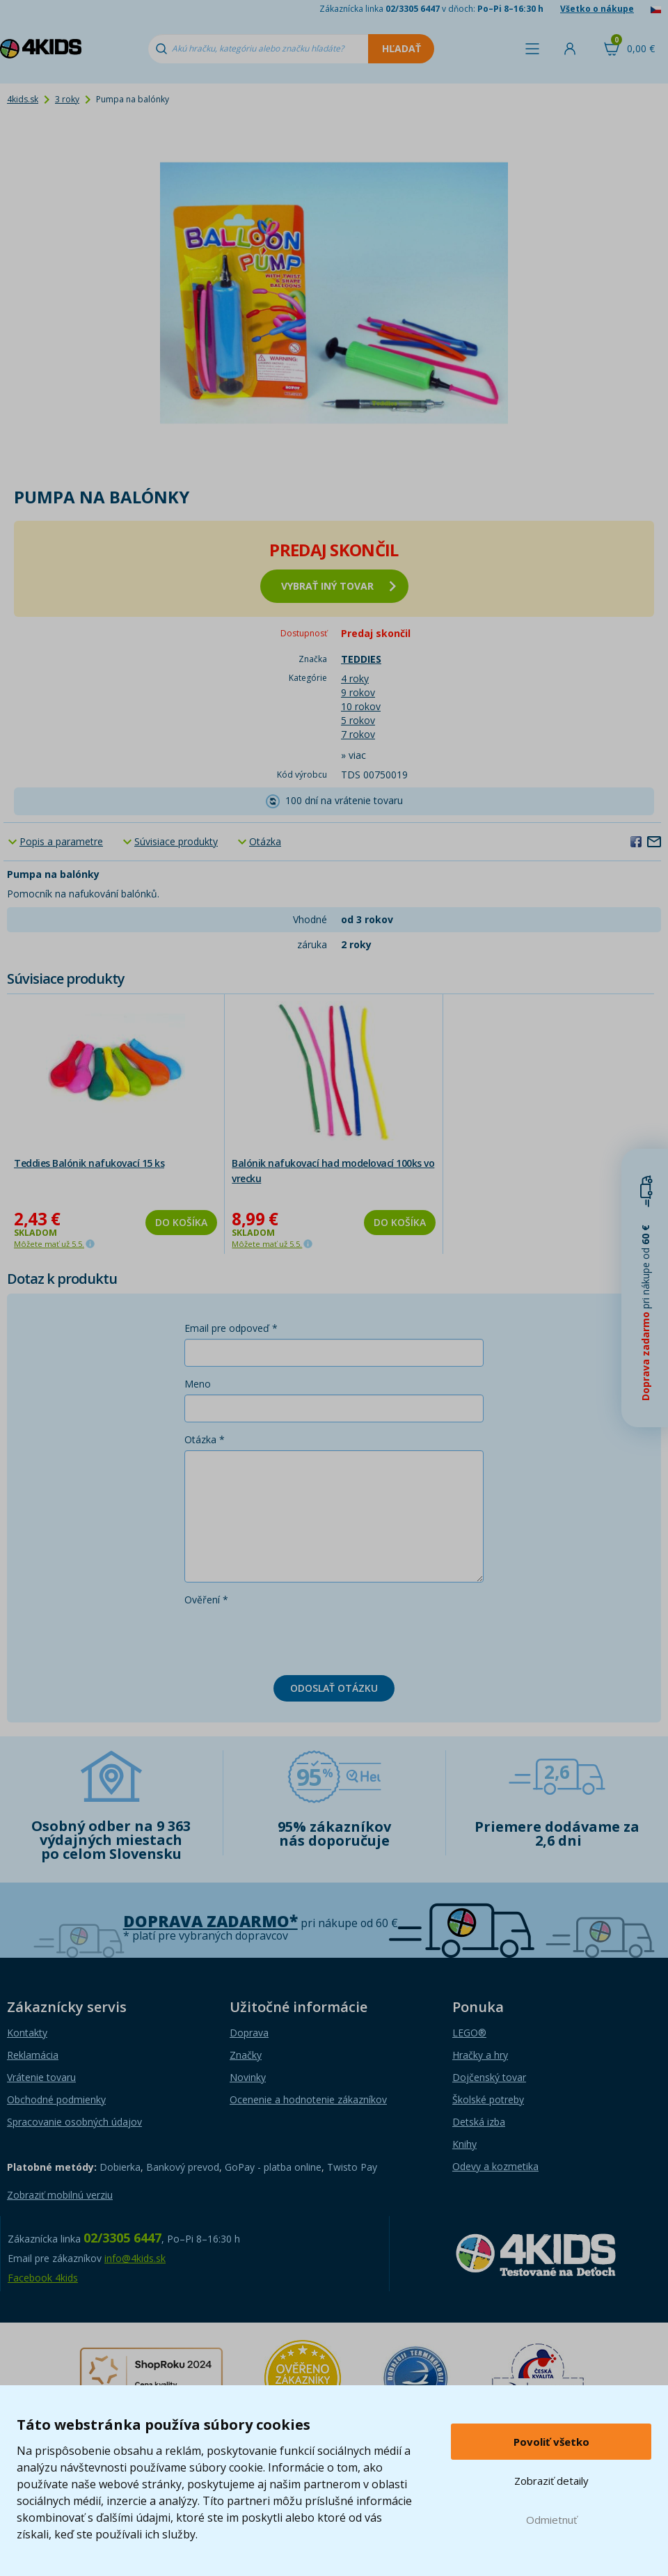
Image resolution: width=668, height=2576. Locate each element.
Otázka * (204, 1439)
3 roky (67, 99)
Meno (197, 1383)
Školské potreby (488, 2099)
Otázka (265, 841)
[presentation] (290, 1637)
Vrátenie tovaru (41, 2077)
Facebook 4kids (43, 2277)
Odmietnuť (551, 2520)
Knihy (464, 2144)
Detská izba (478, 2121)
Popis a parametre (61, 841)
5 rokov (358, 720)
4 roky (355, 678)
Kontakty (27, 2032)
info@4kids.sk (135, 2258)
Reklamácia (32, 2054)
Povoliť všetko (551, 2442)
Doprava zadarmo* (210, 1921)
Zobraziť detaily (551, 2481)
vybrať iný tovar (338, 585)
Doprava (249, 2032)
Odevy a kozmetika (495, 2166)
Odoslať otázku (334, 1688)
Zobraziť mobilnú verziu (60, 2194)
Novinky (248, 2077)
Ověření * (206, 1599)
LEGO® (469, 2032)
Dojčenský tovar (489, 2077)
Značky (246, 2054)
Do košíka (181, 1222)
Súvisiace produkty (176, 841)
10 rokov (361, 706)
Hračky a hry (480, 2054)
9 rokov (358, 692)
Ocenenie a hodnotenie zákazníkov (308, 2099)
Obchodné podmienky (56, 2099)
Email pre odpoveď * (231, 1328)
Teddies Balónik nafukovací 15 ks (89, 1163)
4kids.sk (22, 99)
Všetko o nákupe (597, 9)
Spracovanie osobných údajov (74, 2121)
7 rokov (358, 734)
